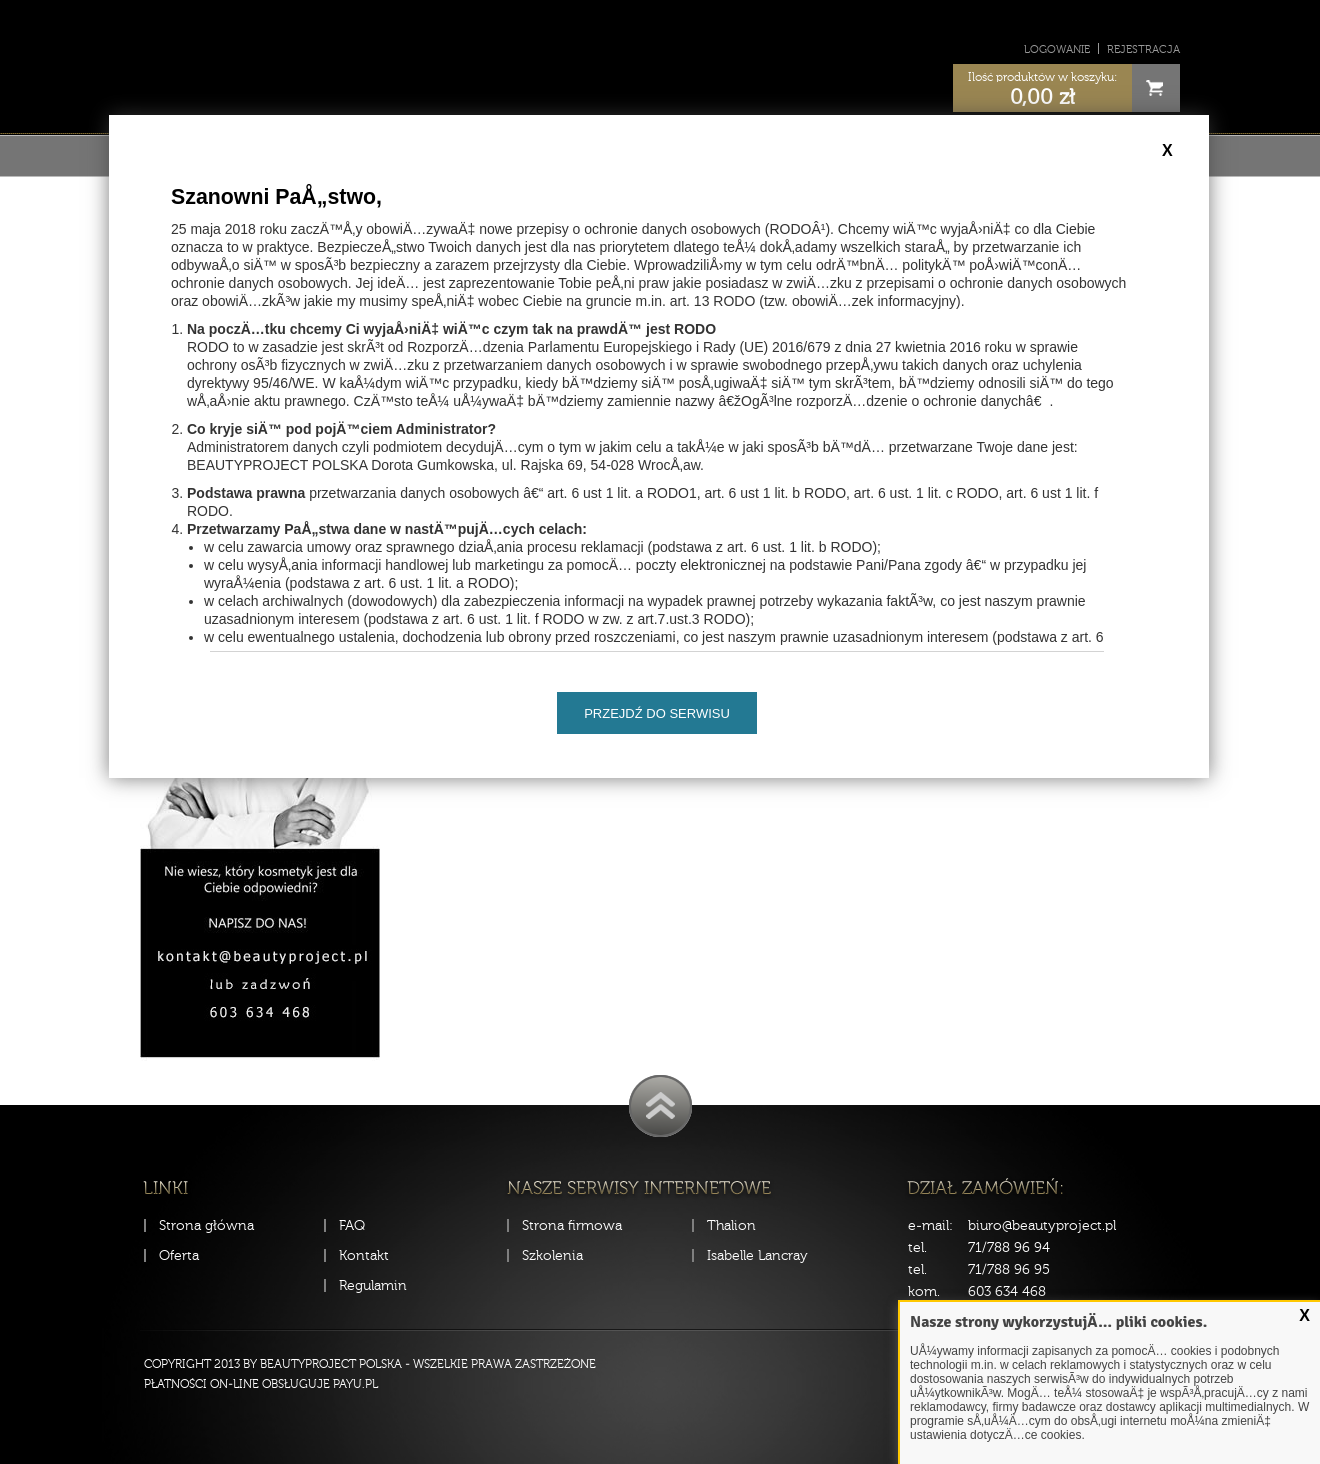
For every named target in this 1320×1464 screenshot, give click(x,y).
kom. (924, 1291)
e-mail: (930, 1225)
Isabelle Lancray (757, 1255)
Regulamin (373, 1285)
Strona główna (206, 1225)
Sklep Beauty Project (660, 63)
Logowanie (1057, 49)
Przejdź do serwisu (657, 713)
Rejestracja (1143, 49)
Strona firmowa (572, 1225)
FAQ (352, 1225)
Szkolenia (552, 1255)
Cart (1156, 88)
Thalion (731, 1225)
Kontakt (364, 1255)
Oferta (179, 1255)
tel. (917, 1247)
